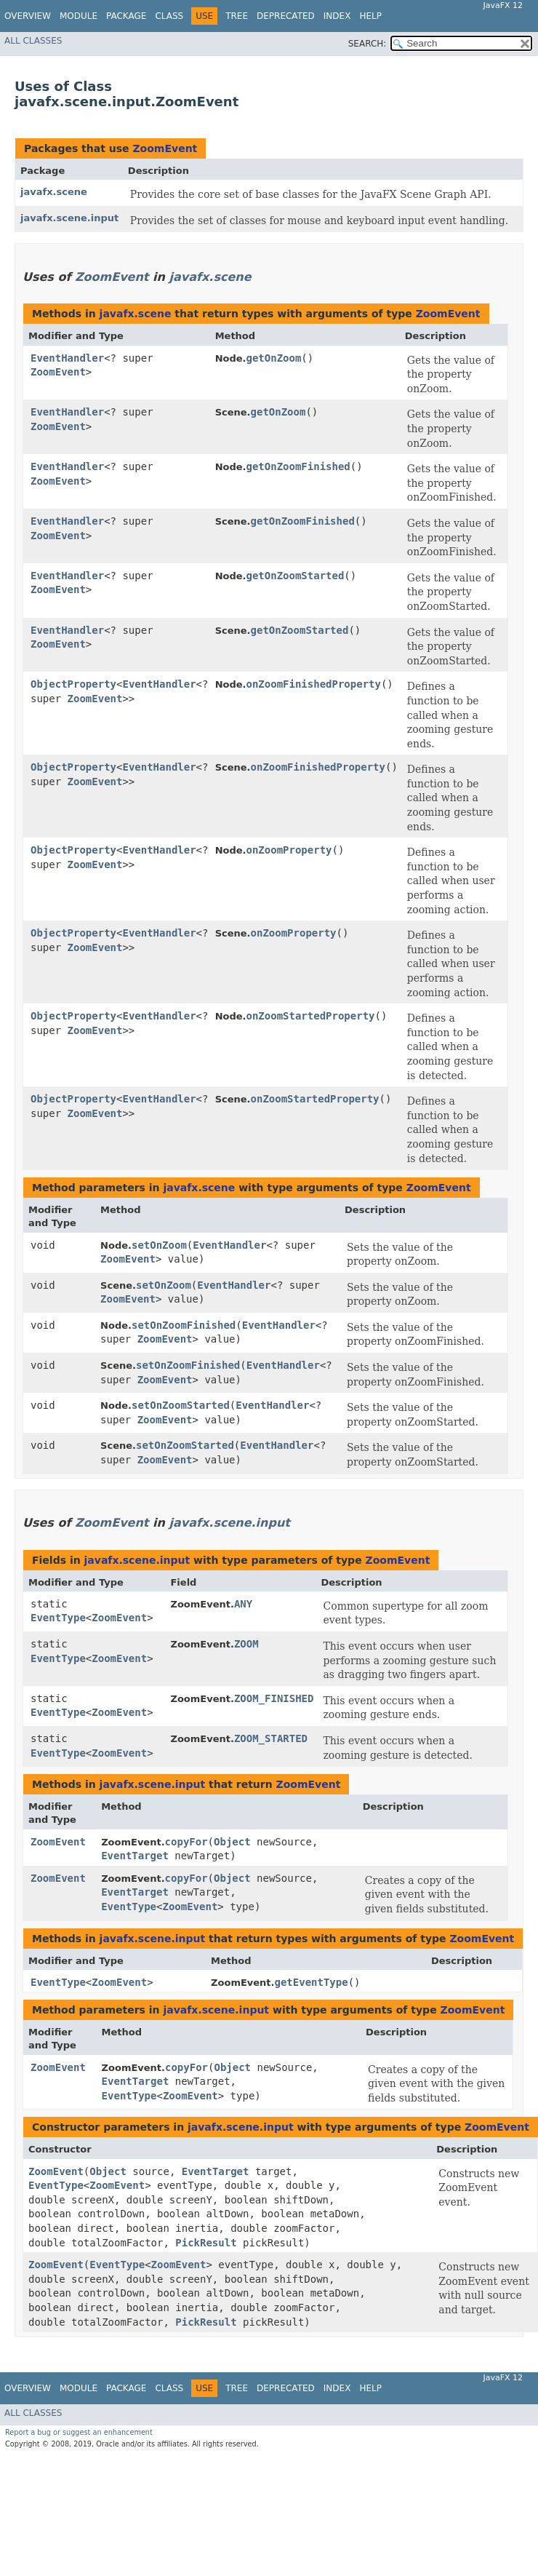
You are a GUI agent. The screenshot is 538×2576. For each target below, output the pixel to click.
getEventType (311, 1982)
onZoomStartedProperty (310, 1016)
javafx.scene (53, 191)
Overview (27, 16)
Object (232, 1842)
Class (169, 16)
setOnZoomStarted (181, 1405)
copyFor (186, 1842)
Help (370, 16)
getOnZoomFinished (298, 466)
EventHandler (67, 358)
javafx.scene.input (69, 217)
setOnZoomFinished (184, 1325)
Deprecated (286, 16)
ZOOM (246, 1644)
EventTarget (135, 1855)
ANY (243, 1604)
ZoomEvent (164, 148)
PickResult (205, 2243)
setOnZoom (159, 1245)
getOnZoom (274, 358)
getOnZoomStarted (295, 575)
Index (337, 16)
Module (78, 16)
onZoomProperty (289, 850)
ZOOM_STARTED (271, 1738)
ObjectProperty (73, 684)
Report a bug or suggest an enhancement (79, 2432)
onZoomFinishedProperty (313, 684)
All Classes (33, 41)
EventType (58, 1617)
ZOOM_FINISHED (274, 1698)
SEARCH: (367, 44)
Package (126, 16)
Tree (236, 16)
